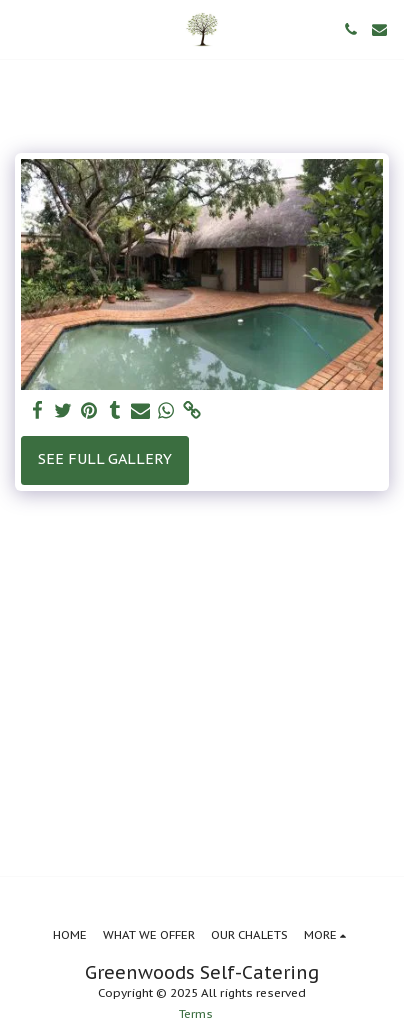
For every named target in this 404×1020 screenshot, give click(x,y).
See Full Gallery (105, 458)
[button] (22, 29)
